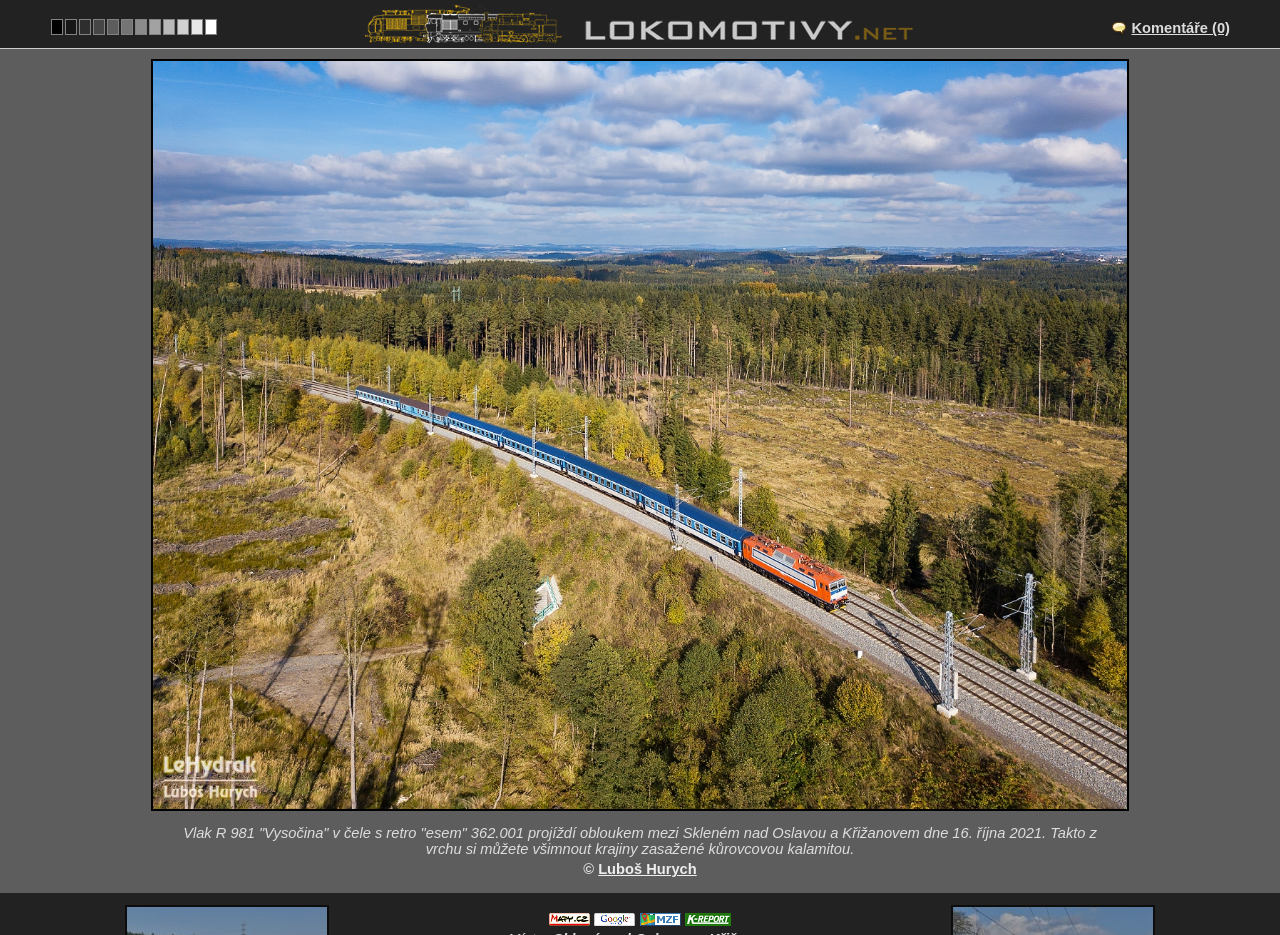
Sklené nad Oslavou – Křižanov (661, 767)
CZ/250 (658, 788)
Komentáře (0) (1180, 28)
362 (687, 871)
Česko (629, 871)
